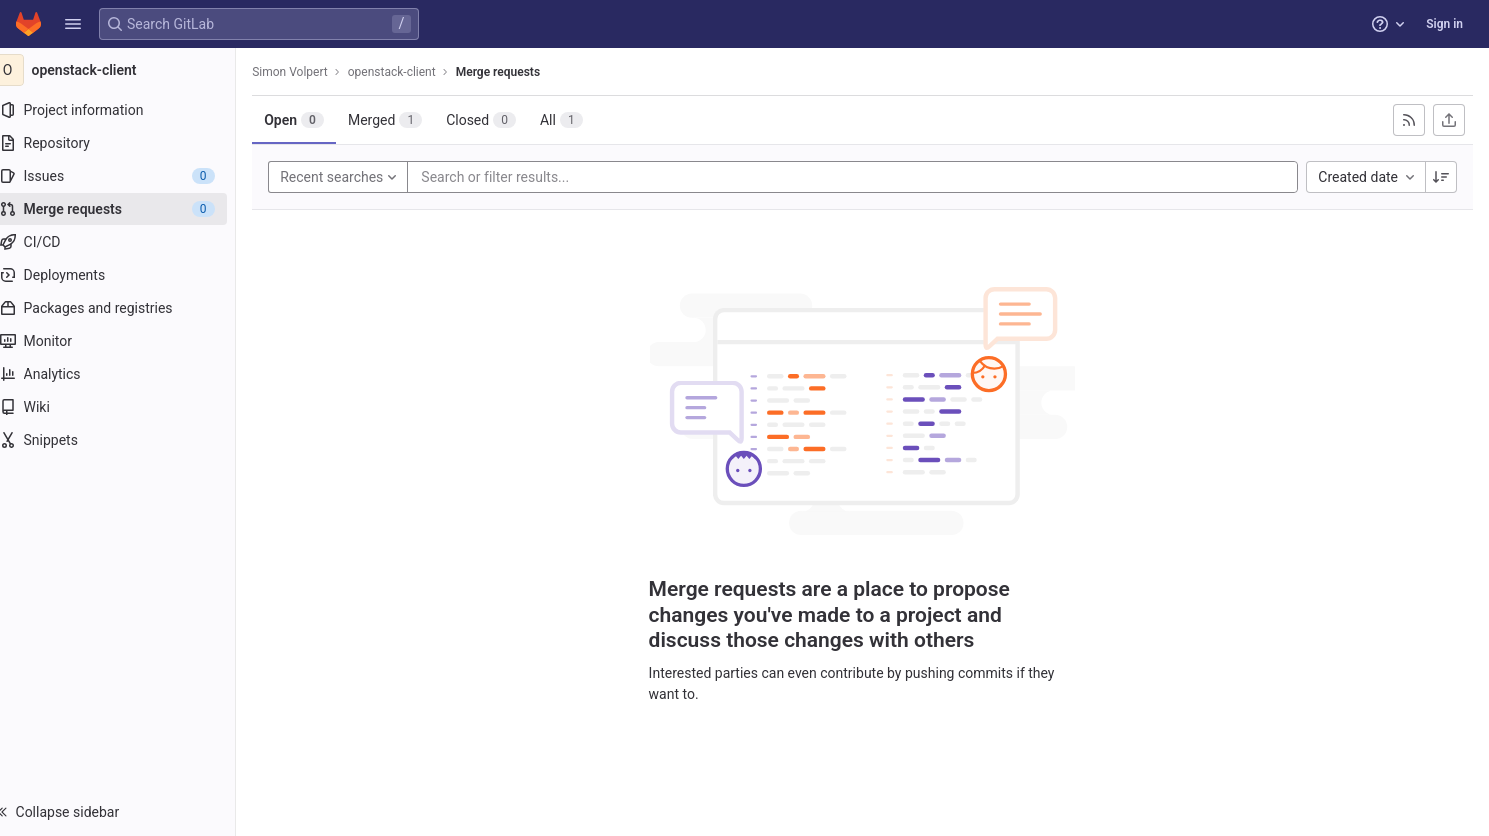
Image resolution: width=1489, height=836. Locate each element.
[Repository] (127, 143)
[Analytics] (127, 374)
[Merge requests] (127, 209)
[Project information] (127, 110)
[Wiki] (127, 407)
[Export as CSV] (1449, 120)
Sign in (1444, 24)
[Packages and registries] (127, 308)
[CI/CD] (127, 242)
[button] (73, 24)
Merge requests (517, 72)
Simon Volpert (310, 72)
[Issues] (127, 176)
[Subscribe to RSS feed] (1409, 120)
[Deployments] (127, 275)
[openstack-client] (128, 70)
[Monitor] (127, 341)
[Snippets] (127, 440)
